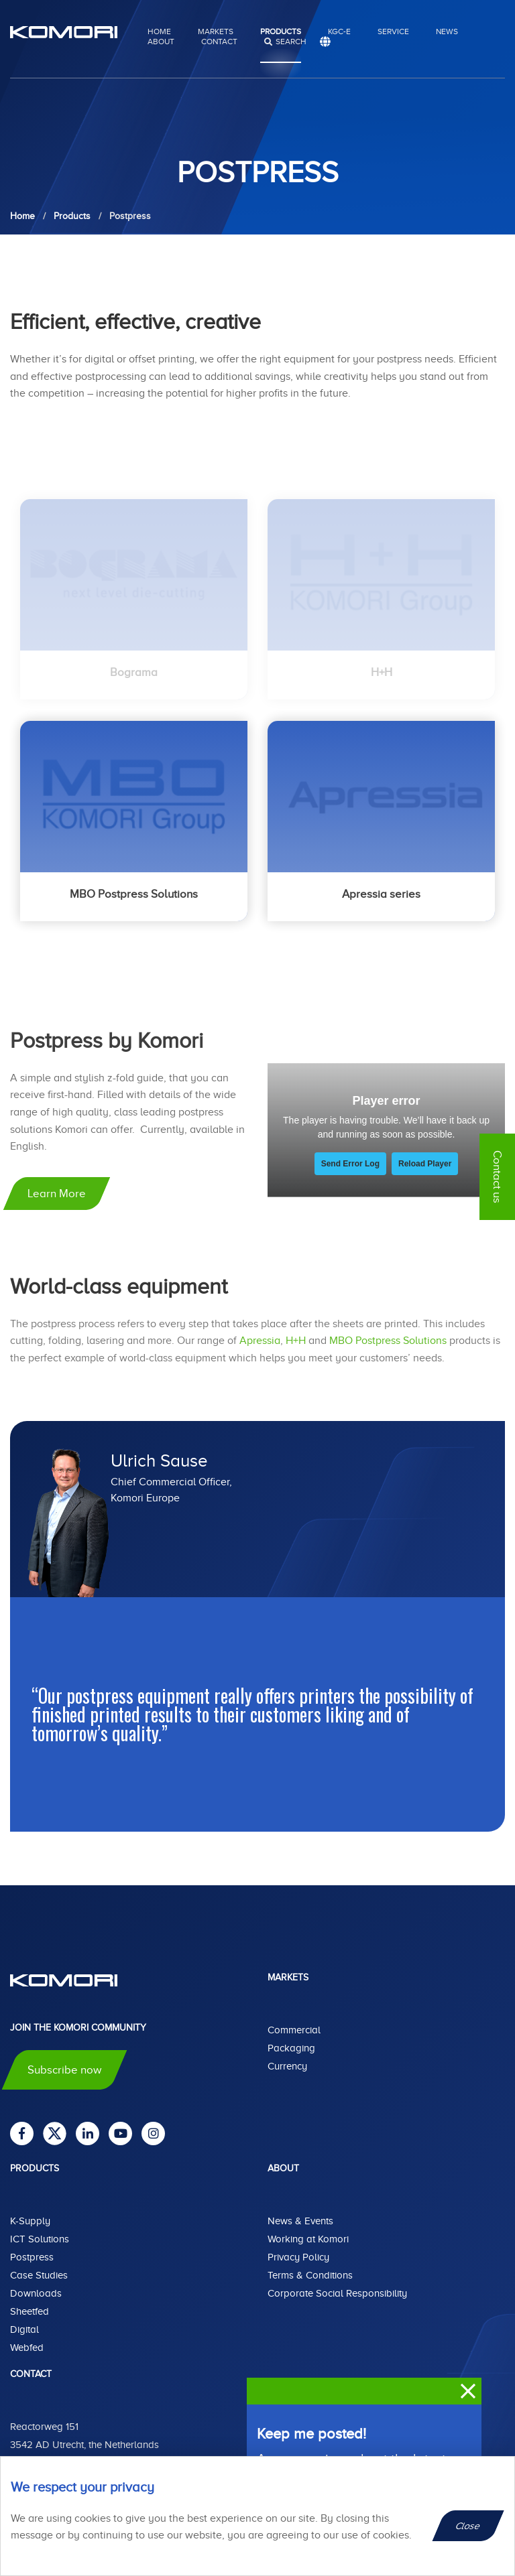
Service (393, 31)
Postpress (32, 2257)
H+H (296, 1341)
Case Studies (39, 2275)
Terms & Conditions (310, 2275)
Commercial (294, 2030)
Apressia (259, 1341)
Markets (215, 31)
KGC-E (339, 31)
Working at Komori (308, 2239)
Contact (219, 41)
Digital (24, 2329)
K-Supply (30, 2221)
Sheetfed (29, 2311)
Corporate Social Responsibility (337, 2293)
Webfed (27, 2347)
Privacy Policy (298, 2257)
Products (280, 31)
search (291, 41)
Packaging (291, 2048)
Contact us (497, 1176)
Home (159, 31)
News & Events (300, 2221)
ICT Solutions (39, 2239)
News (447, 31)
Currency (287, 2066)
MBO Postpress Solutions (388, 1341)
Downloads (36, 2293)
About (161, 41)
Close (468, 2525)
